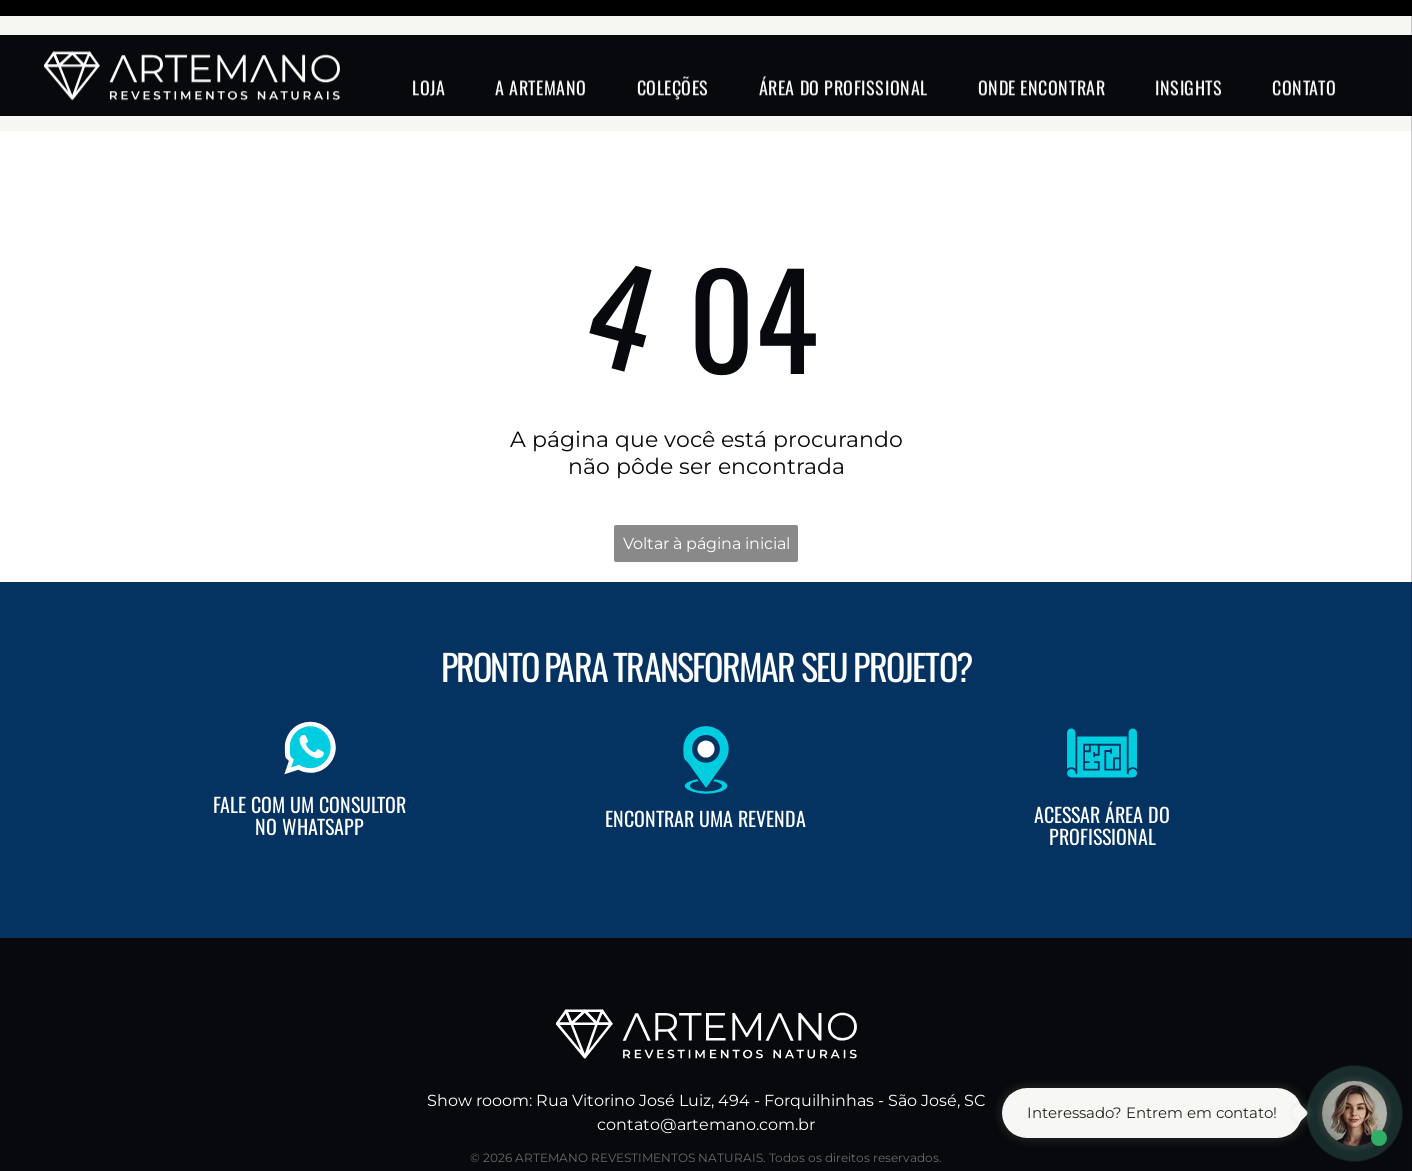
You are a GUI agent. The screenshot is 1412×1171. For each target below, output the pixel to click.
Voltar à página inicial (706, 493)
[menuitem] (428, 52)
